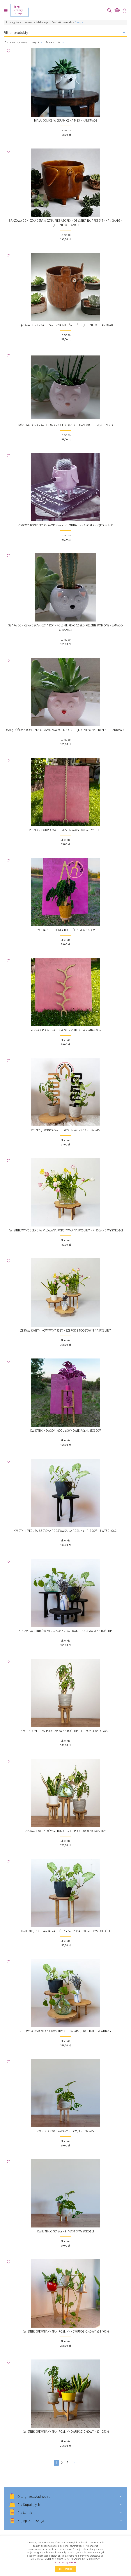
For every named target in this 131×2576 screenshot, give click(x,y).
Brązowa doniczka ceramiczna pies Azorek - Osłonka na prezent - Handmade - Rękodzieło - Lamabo (65, 223)
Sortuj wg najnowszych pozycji (24, 42)
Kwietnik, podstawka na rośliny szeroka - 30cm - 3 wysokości (65, 1931)
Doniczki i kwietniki (62, 22)
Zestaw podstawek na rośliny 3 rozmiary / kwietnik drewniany (65, 2031)
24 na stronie (55, 42)
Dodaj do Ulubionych (9, 52)
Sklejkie (65, 839)
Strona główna (13, 22)
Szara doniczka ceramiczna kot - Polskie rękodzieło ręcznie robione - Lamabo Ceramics (65, 628)
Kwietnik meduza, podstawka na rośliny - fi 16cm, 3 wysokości (65, 1731)
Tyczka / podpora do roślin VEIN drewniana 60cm (65, 1030)
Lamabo (65, 130)
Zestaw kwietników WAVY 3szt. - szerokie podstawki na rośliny (65, 1330)
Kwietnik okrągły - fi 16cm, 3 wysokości (65, 2231)
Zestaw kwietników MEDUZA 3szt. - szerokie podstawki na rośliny (66, 1631)
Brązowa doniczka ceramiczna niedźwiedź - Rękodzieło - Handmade (65, 325)
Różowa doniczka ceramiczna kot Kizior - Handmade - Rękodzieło (65, 425)
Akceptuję (65, 2569)
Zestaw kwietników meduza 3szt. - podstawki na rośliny (65, 1831)
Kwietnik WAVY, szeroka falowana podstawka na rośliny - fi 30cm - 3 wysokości (65, 1230)
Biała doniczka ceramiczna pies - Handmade (65, 120)
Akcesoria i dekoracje (36, 22)
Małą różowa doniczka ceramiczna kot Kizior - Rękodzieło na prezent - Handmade (65, 730)
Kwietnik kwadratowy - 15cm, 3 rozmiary (65, 2131)
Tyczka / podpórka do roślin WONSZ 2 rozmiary (65, 1130)
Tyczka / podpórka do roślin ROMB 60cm (65, 930)
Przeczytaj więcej (65, 2562)
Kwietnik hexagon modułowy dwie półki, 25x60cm (65, 1430)
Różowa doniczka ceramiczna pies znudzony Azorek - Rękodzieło (65, 525)
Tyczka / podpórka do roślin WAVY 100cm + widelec (65, 830)
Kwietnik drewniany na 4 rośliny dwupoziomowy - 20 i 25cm (65, 2431)
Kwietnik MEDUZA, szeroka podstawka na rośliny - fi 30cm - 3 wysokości (65, 1530)
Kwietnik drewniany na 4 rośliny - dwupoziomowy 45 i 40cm (65, 2331)
